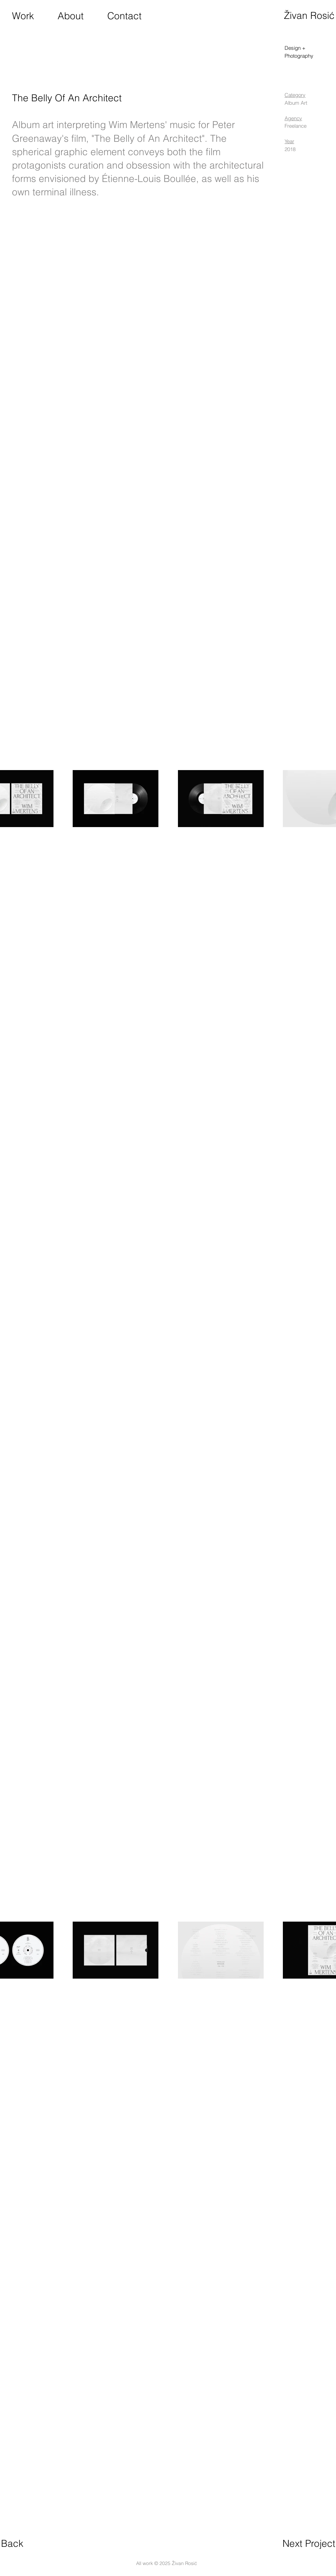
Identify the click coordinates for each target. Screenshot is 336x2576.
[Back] (12, 2544)
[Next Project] (309, 2544)
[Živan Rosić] (309, 16)
